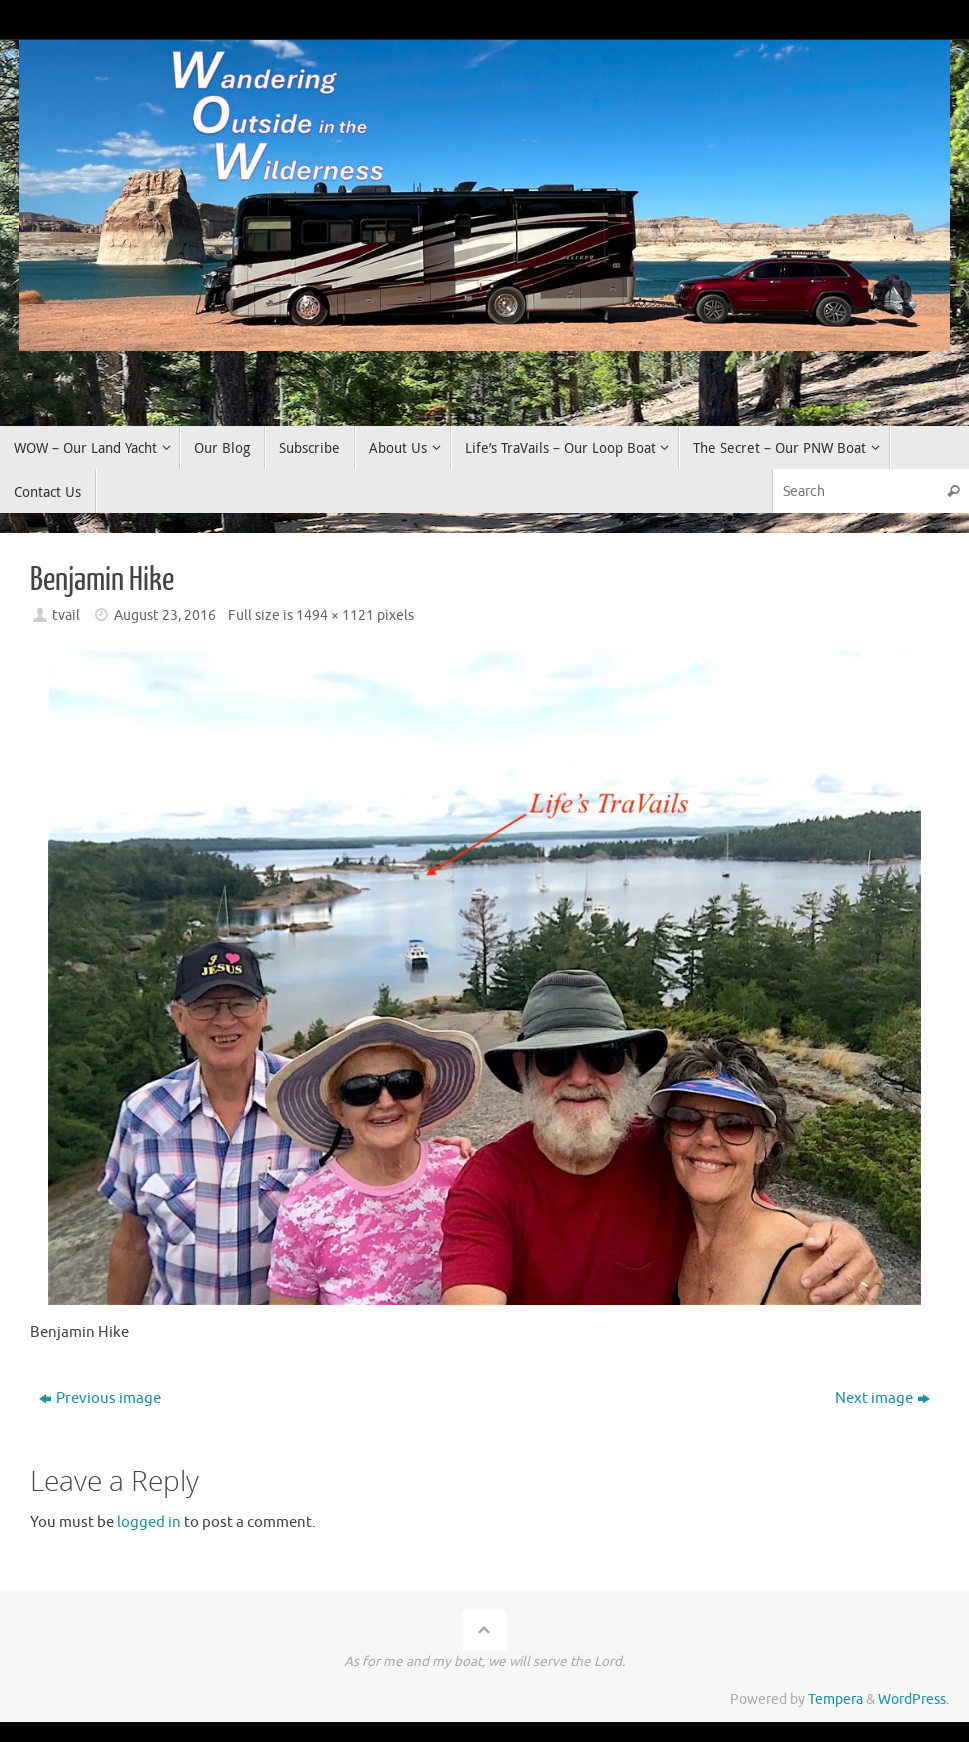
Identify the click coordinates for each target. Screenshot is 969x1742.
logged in (149, 1522)
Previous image (100, 1398)
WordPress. (913, 1699)
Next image (882, 1398)
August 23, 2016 (165, 615)
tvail (66, 615)
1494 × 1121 (335, 615)
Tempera (835, 1699)
